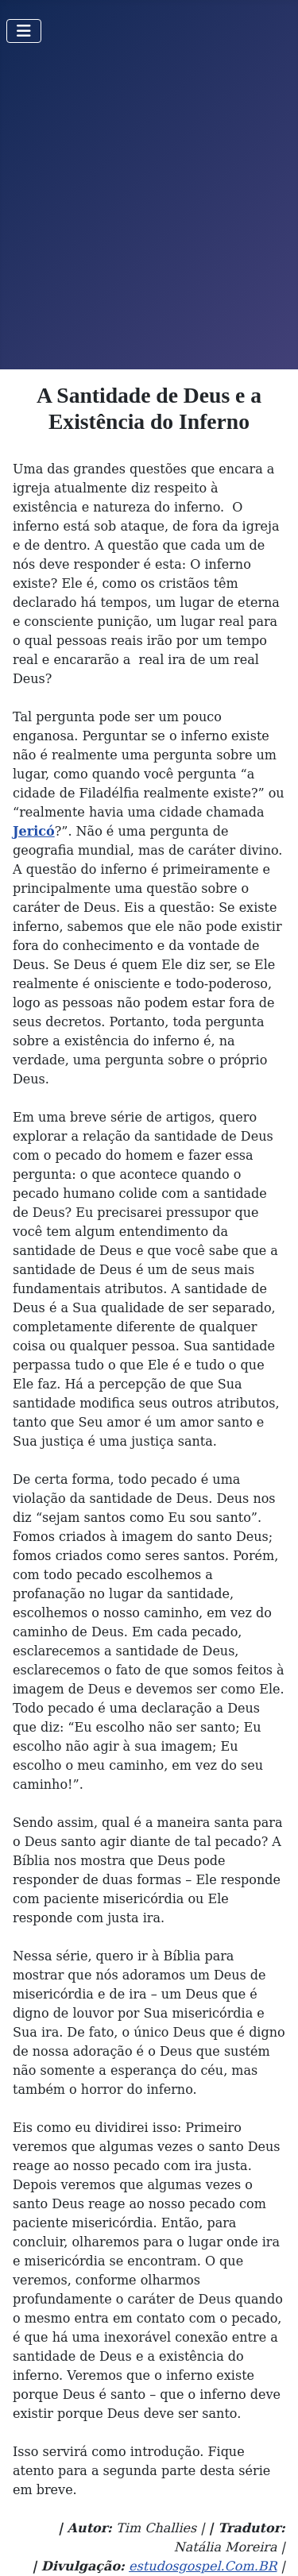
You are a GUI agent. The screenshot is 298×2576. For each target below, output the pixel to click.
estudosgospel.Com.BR (203, 2566)
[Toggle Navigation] (23, 31)
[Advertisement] (149, 212)
